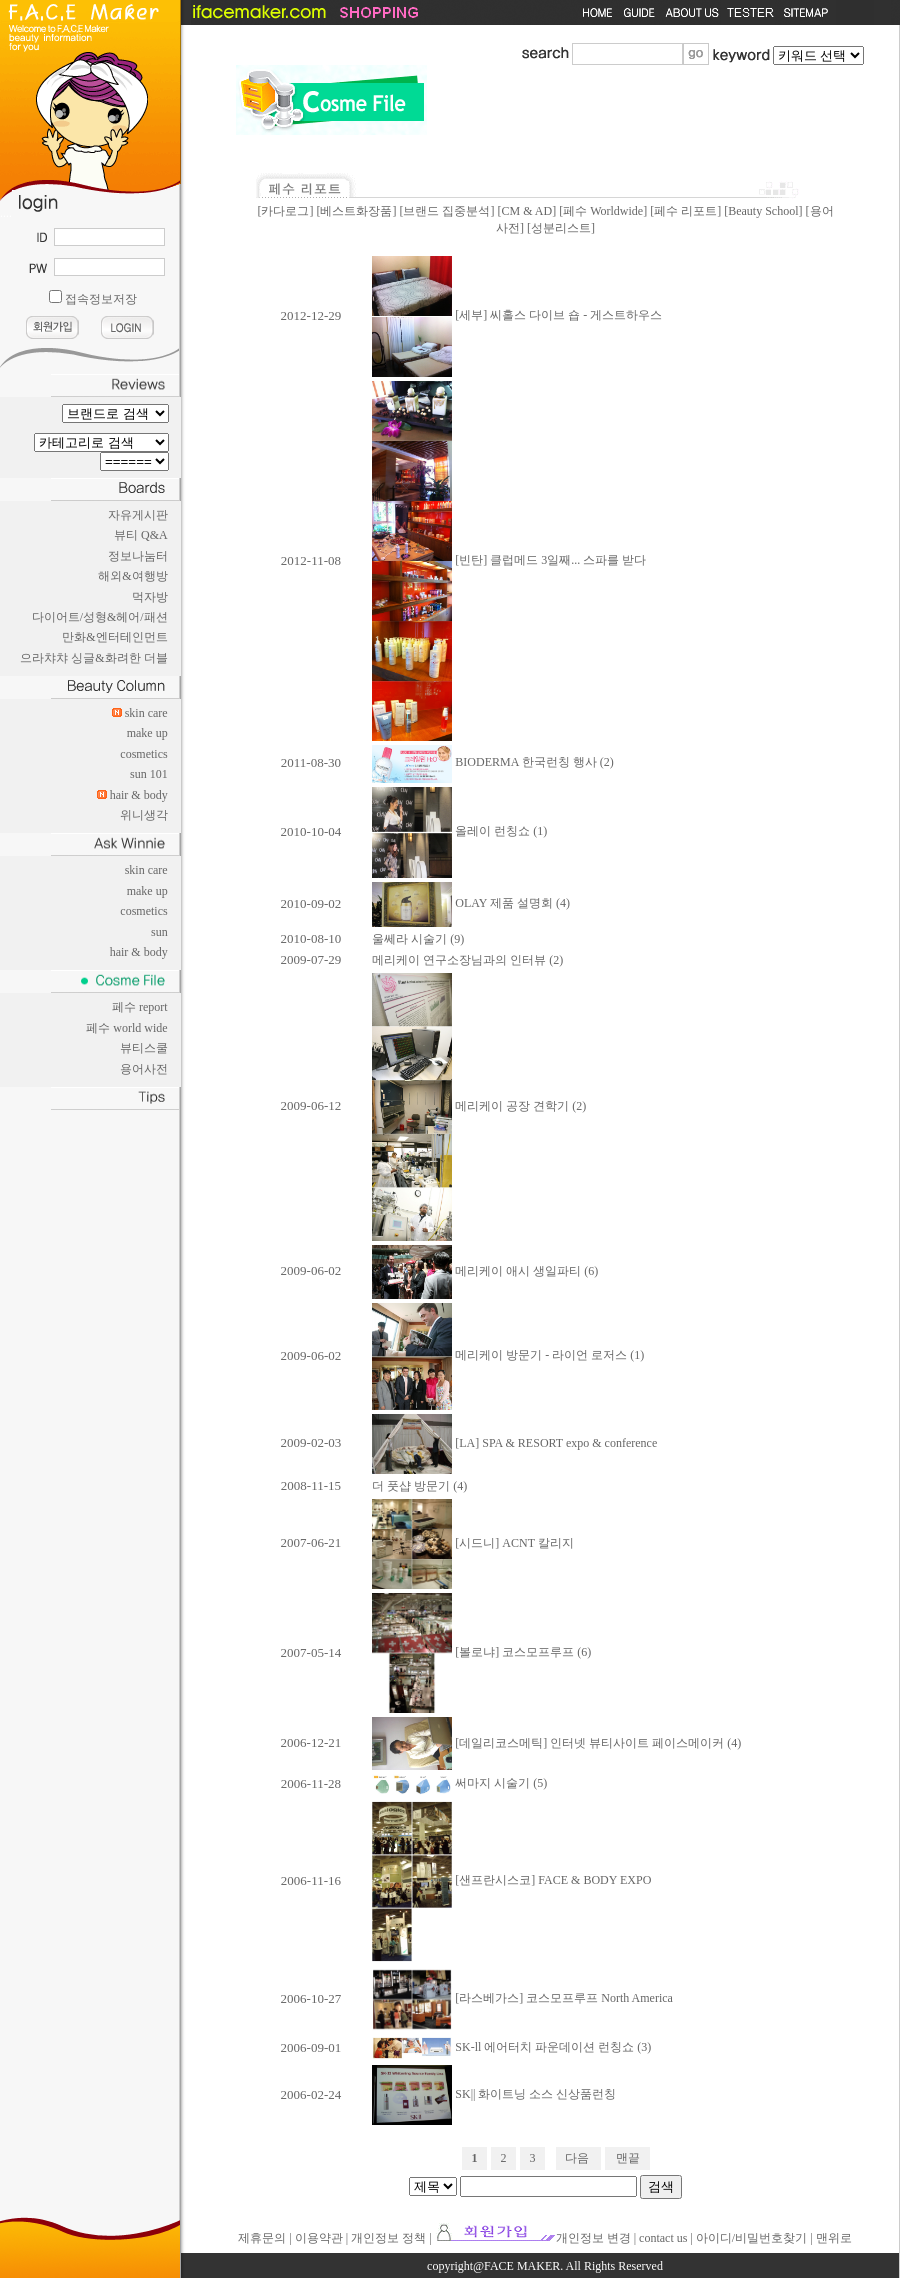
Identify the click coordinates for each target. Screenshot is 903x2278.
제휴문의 (262, 2238)
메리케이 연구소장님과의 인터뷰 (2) (467, 960)
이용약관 (319, 2238)
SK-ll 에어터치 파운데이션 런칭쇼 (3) (511, 2047)
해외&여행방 (132, 576)
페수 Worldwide (603, 211)
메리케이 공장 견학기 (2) (479, 1106)
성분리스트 (561, 228)
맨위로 (834, 2238)
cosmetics (143, 754)
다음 (577, 2158)
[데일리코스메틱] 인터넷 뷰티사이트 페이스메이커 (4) (556, 1743)
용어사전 (144, 1069)
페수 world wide (126, 1028)
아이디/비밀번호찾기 (751, 2238)
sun (159, 932)
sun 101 (149, 774)
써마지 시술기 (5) (459, 1783)
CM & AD (526, 211)
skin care (146, 713)
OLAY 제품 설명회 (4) (471, 903)
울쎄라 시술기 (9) (418, 939)
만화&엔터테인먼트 (114, 637)
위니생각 (144, 815)
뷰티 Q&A (141, 535)
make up (147, 733)
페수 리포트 (685, 211)
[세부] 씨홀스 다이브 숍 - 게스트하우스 (517, 315)
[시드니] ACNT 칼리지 (472, 1543)
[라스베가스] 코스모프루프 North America (522, 1998)
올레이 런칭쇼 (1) (459, 831)
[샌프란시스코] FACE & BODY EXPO (511, 1880)
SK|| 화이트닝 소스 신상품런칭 (494, 2094)
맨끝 (628, 2158)
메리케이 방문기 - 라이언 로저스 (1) (508, 1355)
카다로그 (285, 211)
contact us (663, 2238)
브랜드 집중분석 (446, 211)
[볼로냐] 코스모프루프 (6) (481, 1652)
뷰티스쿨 (144, 1048)
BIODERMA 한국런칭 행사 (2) (492, 762)
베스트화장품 (356, 211)
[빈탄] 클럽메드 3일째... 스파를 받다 (509, 560)
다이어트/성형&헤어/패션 (100, 617)
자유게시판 (138, 515)
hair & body (139, 795)
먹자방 (150, 597)
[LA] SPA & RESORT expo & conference (514, 1443)
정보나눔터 (138, 556)
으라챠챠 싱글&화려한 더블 (93, 658)
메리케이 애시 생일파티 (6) (485, 1271)
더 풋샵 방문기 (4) (419, 1486)
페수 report (140, 1007)
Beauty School (763, 211)
